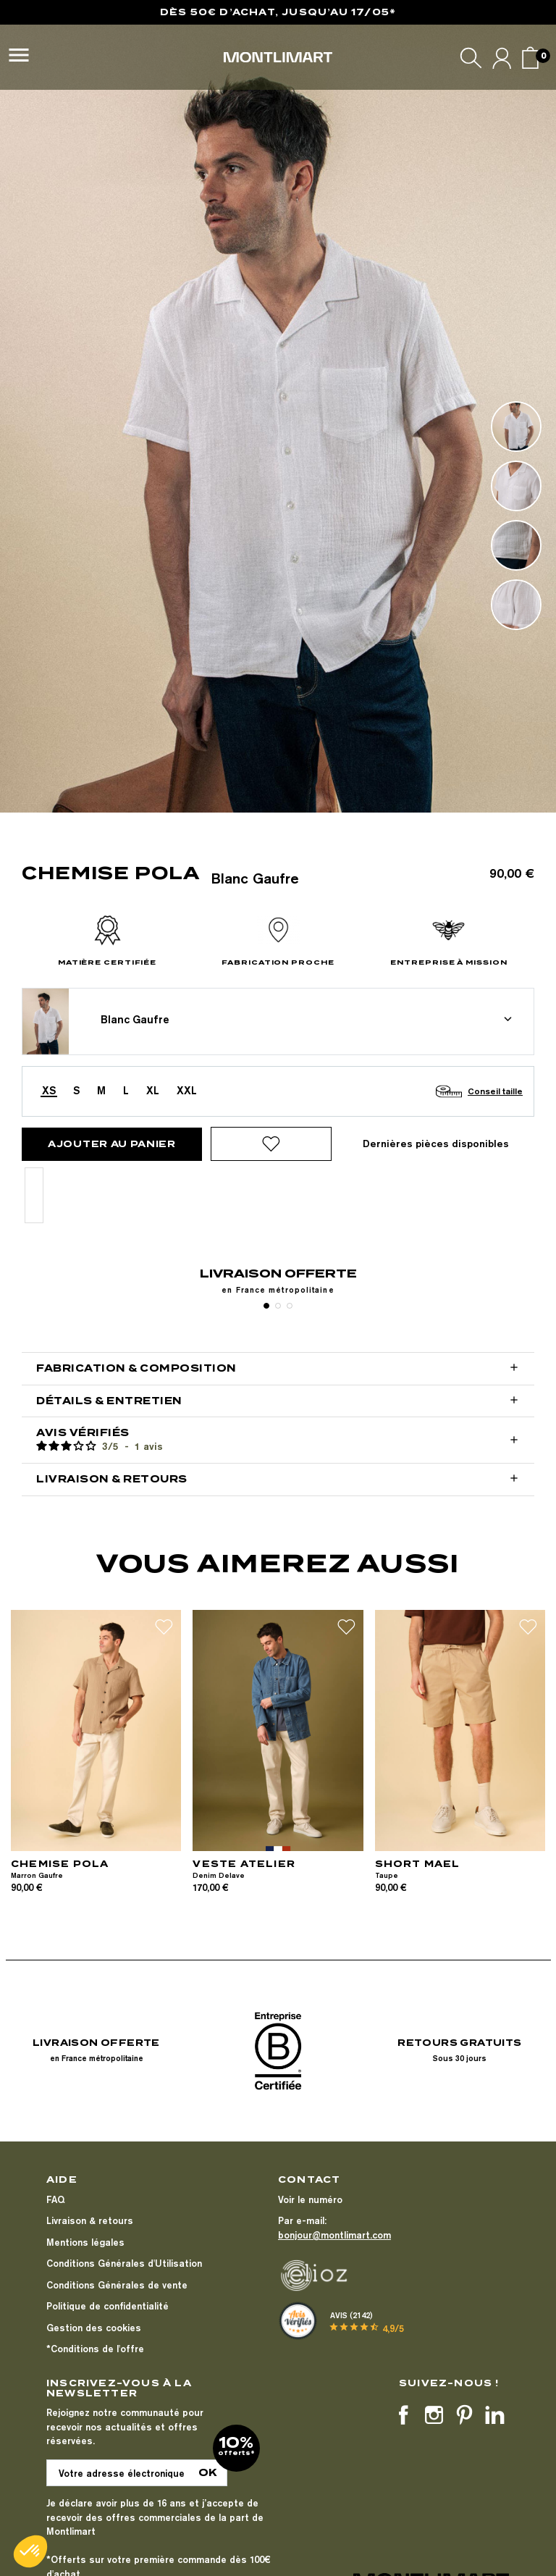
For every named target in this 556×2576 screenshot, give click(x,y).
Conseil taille (495, 1091)
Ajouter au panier (112, 1143)
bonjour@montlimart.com (334, 2235)
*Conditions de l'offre (95, 2348)
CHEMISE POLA (60, 1863)
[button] (30, 2551)
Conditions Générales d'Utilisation (124, 2263)
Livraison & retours (89, 2220)
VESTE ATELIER (244, 1863)
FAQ (55, 2199)
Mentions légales (85, 2242)
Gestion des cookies (93, 2327)
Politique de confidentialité (107, 2306)
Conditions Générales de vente (117, 2285)
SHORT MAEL (417, 1863)
